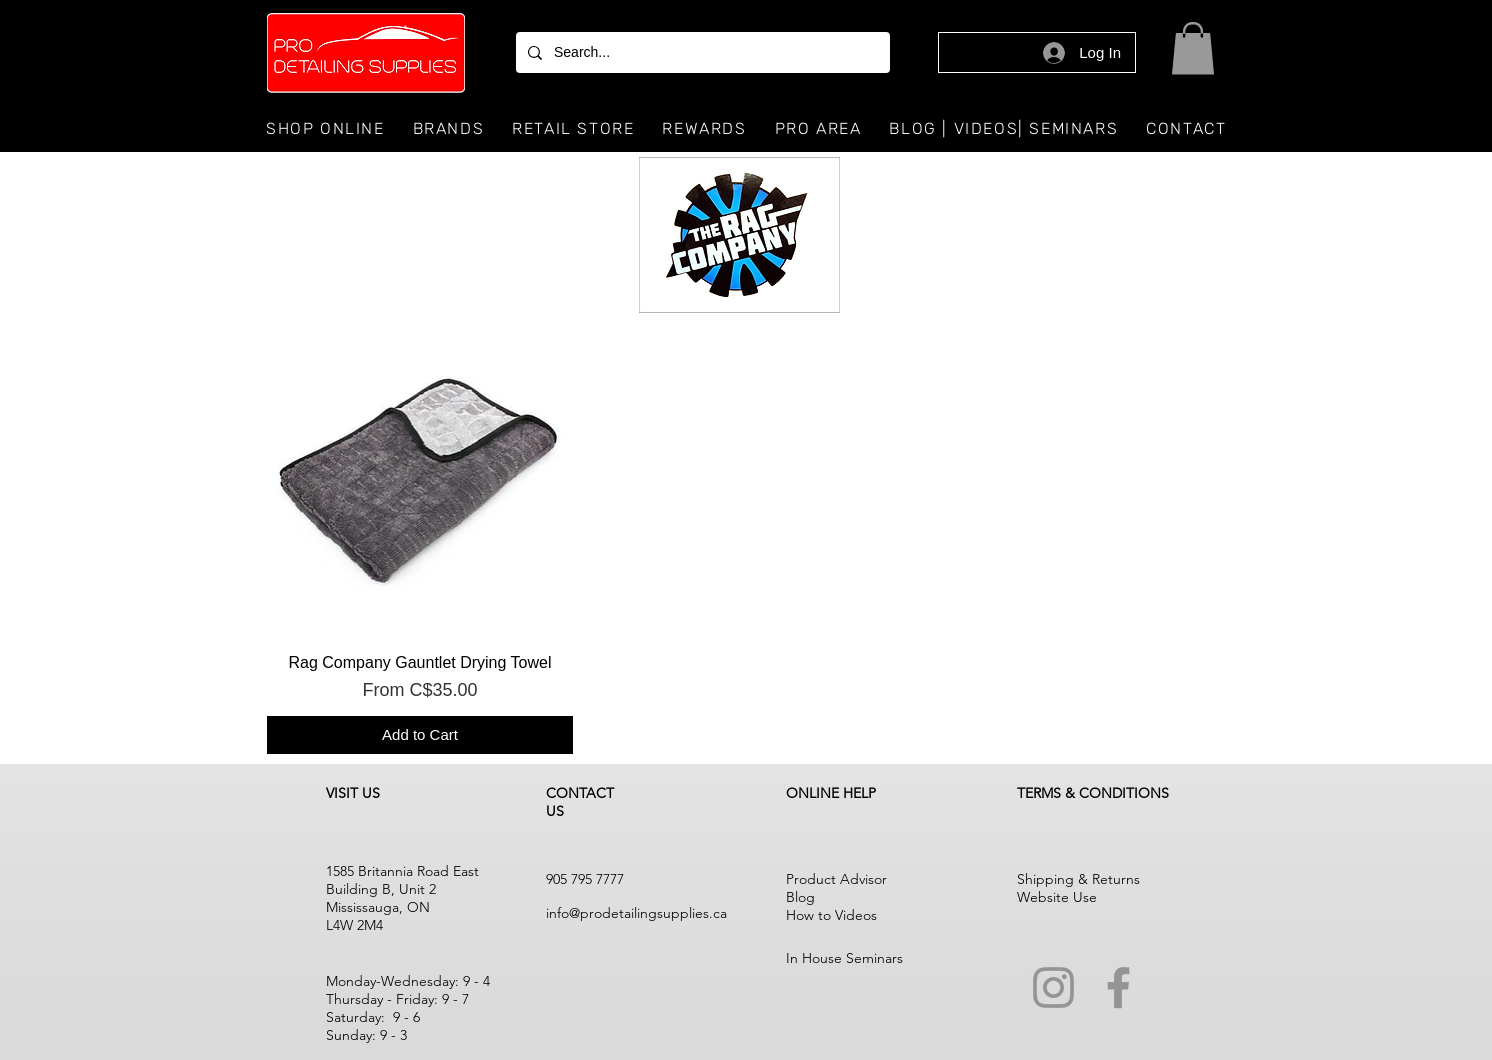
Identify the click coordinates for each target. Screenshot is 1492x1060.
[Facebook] (1118, 987)
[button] (1193, 48)
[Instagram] (1053, 987)
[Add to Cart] (420, 735)
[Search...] (701, 52)
